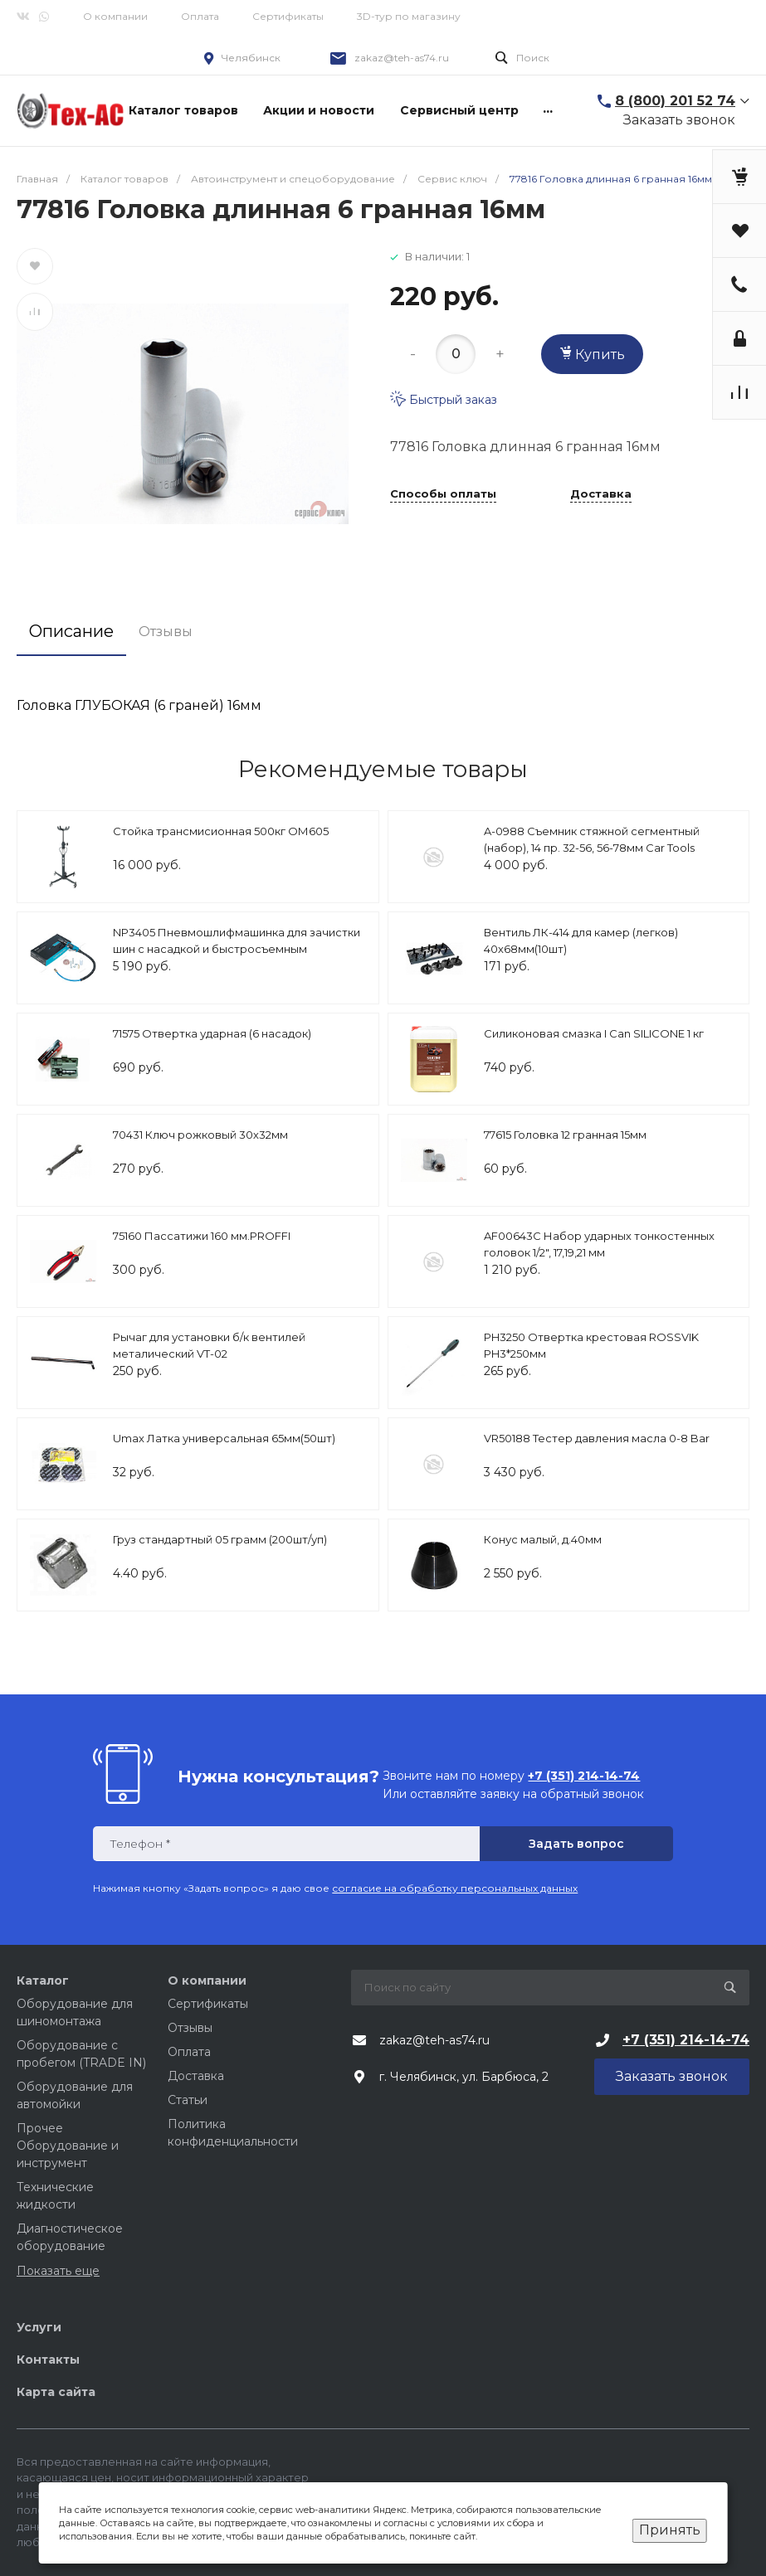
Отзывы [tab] (166, 631)
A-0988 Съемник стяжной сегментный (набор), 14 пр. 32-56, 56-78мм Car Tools (592, 839)
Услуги (39, 2327)
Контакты (48, 2359)
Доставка (601, 494)
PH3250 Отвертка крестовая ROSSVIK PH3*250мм (591, 1345)
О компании (115, 16)
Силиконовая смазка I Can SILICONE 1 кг (594, 1033)
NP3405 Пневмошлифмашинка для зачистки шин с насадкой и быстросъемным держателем (236, 948)
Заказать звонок (679, 120)
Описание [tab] (71, 631)
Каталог (43, 1980)
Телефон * (140, 1844)
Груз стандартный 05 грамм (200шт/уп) (220, 1539)
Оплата (200, 16)
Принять (669, 2530)
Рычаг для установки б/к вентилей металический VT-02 (209, 1345)
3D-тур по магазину (409, 16)
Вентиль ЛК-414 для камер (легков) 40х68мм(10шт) (581, 940)
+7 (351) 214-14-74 (685, 2040)
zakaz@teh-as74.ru (401, 57)
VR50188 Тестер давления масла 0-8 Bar (597, 1438)
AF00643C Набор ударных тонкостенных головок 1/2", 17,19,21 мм (599, 1244)
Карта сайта (56, 2391)
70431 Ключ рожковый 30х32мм (200, 1134)
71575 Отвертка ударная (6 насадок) (212, 1033)
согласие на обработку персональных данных (455, 1888)
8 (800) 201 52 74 (675, 101)
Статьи (187, 2099)
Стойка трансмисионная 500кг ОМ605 (221, 831)
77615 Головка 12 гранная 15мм (565, 1134)
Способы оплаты (443, 494)
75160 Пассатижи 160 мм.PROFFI (201, 1235)
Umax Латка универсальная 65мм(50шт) (224, 1438)
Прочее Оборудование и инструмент (68, 2145)
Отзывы (190, 2027)
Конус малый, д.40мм (543, 1539)
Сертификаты (288, 16)
